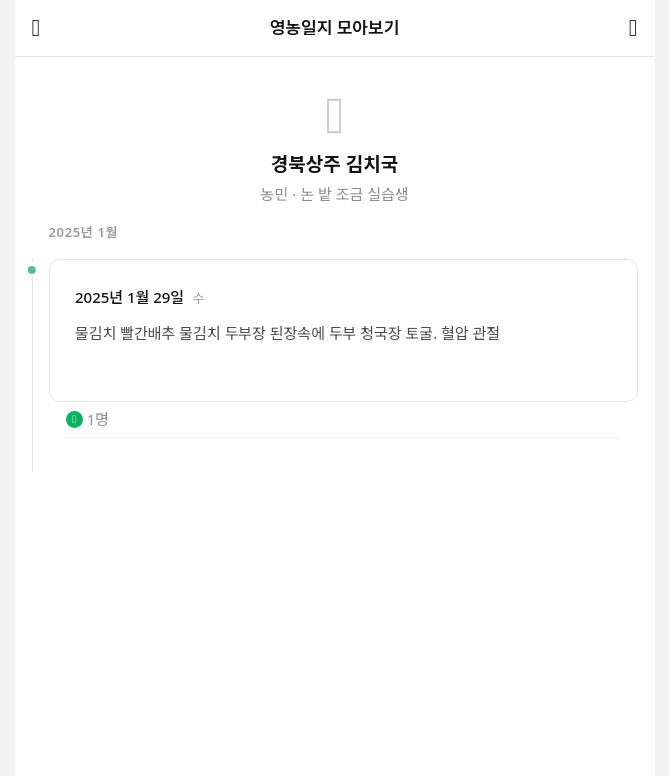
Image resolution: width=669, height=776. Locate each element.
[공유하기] (633, 28)
